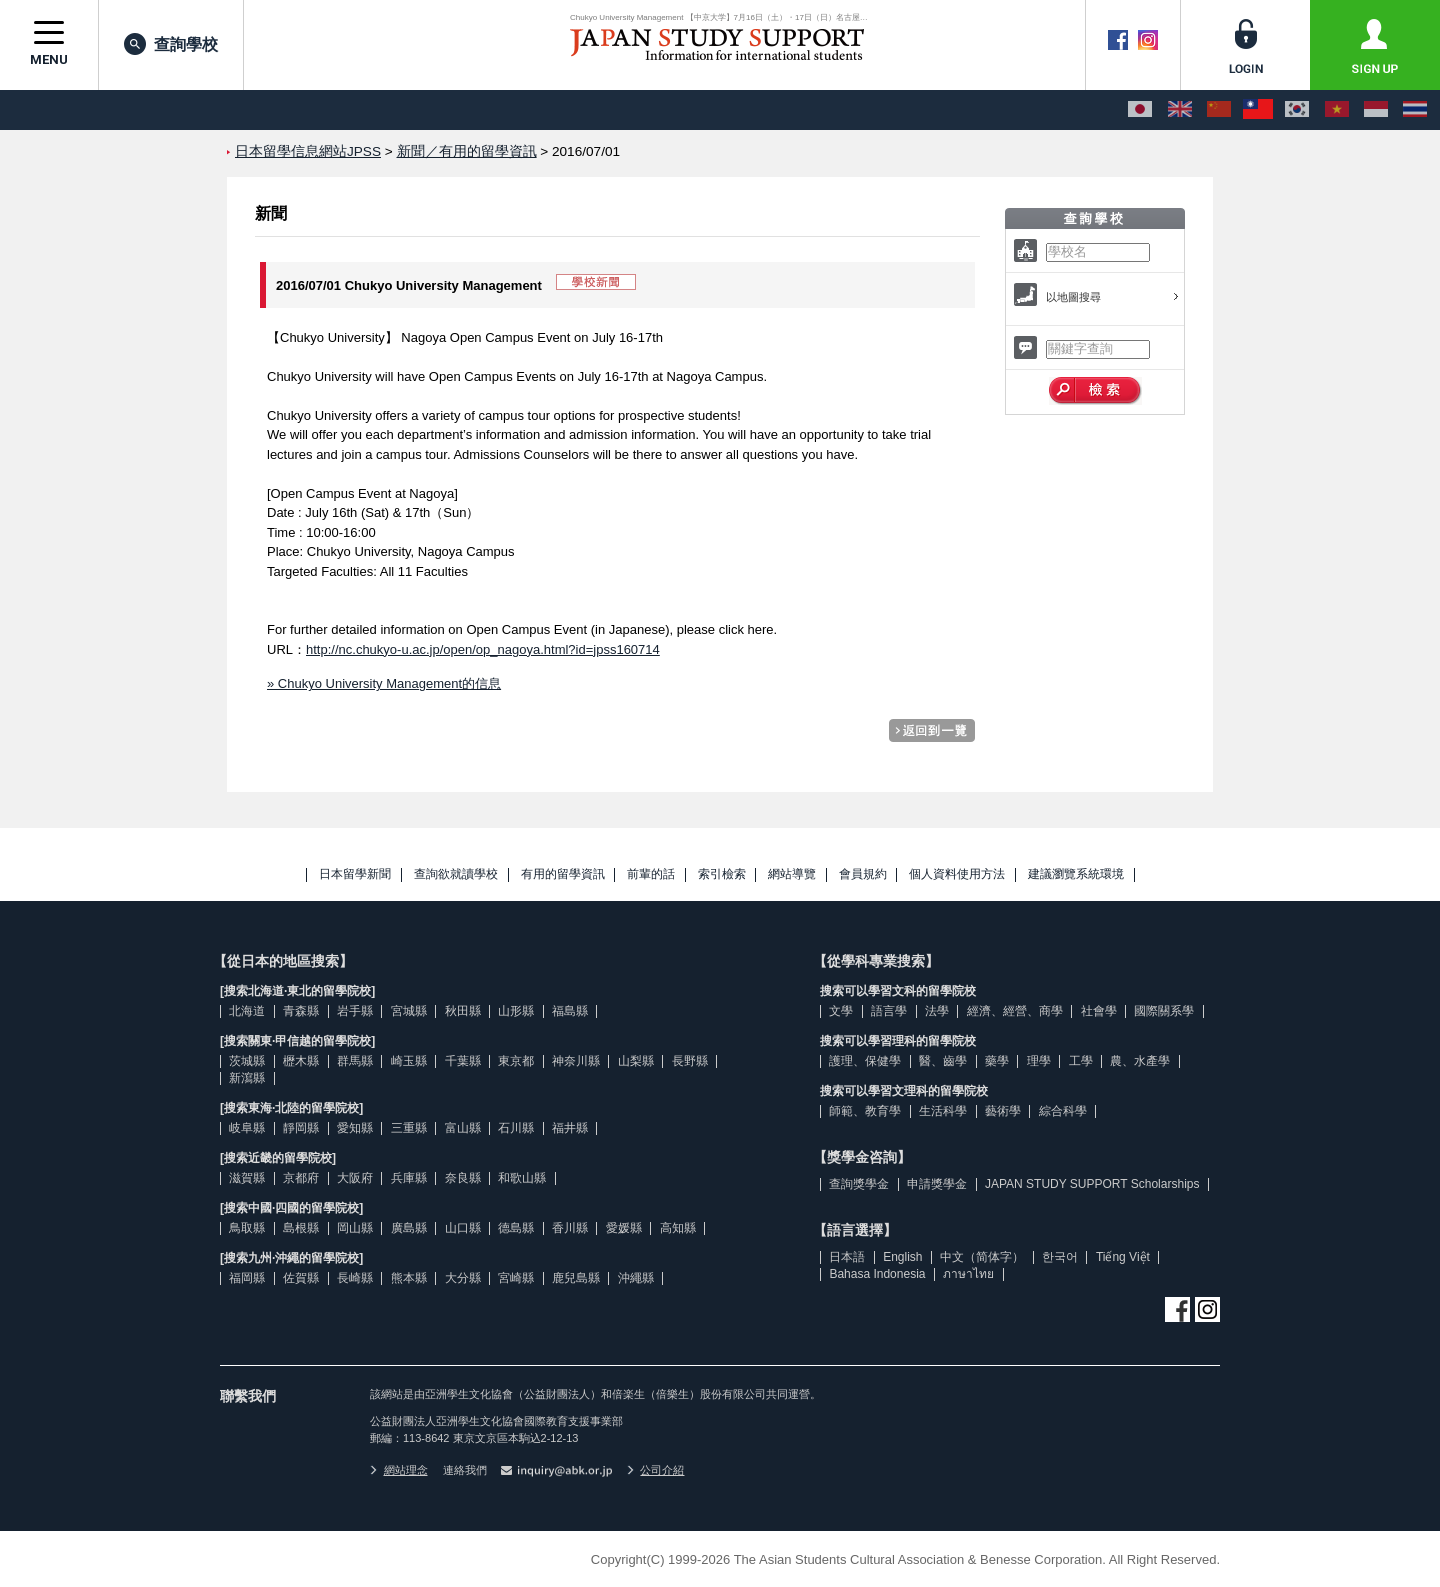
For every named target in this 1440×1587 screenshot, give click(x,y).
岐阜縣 (247, 1128)
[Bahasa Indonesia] (1376, 110)
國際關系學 (1164, 1011)
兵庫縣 (409, 1178)
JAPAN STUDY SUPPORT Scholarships (1092, 1184)
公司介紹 (656, 1470)
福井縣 (570, 1128)
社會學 (1099, 1011)
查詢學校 (171, 44)
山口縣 (463, 1228)
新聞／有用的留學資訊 (467, 151)
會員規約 (863, 874)
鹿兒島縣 (576, 1278)
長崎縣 (355, 1278)
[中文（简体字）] (1219, 110)
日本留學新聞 (355, 874)
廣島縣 (409, 1228)
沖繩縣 (636, 1278)
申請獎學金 (937, 1184)
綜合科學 (1063, 1111)
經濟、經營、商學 (1015, 1011)
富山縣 (463, 1128)
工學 (1081, 1061)
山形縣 (516, 1011)
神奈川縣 (576, 1061)
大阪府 (355, 1178)
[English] (1180, 110)
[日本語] (1140, 110)
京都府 (301, 1178)
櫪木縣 (301, 1061)
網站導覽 (792, 874)
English (902, 1257)
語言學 (889, 1011)
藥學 (997, 1061)
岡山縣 (355, 1228)
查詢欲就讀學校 (456, 874)
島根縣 (301, 1228)
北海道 (247, 1011)
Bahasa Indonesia (877, 1274)
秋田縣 (463, 1011)
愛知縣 (355, 1128)
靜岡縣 (301, 1128)
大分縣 (463, 1278)
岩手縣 (355, 1011)
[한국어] (1297, 110)
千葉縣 (463, 1061)
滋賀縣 (247, 1178)
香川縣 (570, 1228)
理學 (1039, 1061)
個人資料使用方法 (957, 874)
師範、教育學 (865, 1111)
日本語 (847, 1257)
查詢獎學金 (859, 1184)
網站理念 (399, 1470)
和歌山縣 (522, 1178)
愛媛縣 (624, 1228)
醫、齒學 (943, 1061)
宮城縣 (409, 1011)
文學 (841, 1011)
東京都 (516, 1061)
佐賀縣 (301, 1278)
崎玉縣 (409, 1061)
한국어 (1060, 1257)
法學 (937, 1011)
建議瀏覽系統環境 (1076, 874)
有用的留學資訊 (563, 874)
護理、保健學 (865, 1061)
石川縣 (516, 1128)
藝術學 (1003, 1111)
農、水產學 (1140, 1061)
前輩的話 (651, 874)
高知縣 (678, 1228)
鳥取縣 (247, 1228)
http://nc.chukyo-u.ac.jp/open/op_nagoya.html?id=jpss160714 (483, 649)
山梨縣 (636, 1061)
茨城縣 (247, 1061)
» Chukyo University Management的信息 (384, 683)
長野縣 (690, 1061)
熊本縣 (409, 1278)
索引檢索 (722, 874)
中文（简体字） (982, 1257)
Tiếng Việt (1123, 1257)
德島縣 (516, 1228)
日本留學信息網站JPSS (308, 151)
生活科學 (943, 1111)
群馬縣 (355, 1061)
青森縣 (301, 1011)
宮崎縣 (516, 1278)
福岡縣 (247, 1278)
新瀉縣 (247, 1078)
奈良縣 (463, 1178)
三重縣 (409, 1128)
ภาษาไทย (968, 1274)
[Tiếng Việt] (1337, 110)
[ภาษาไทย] (1415, 110)
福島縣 (570, 1011)
